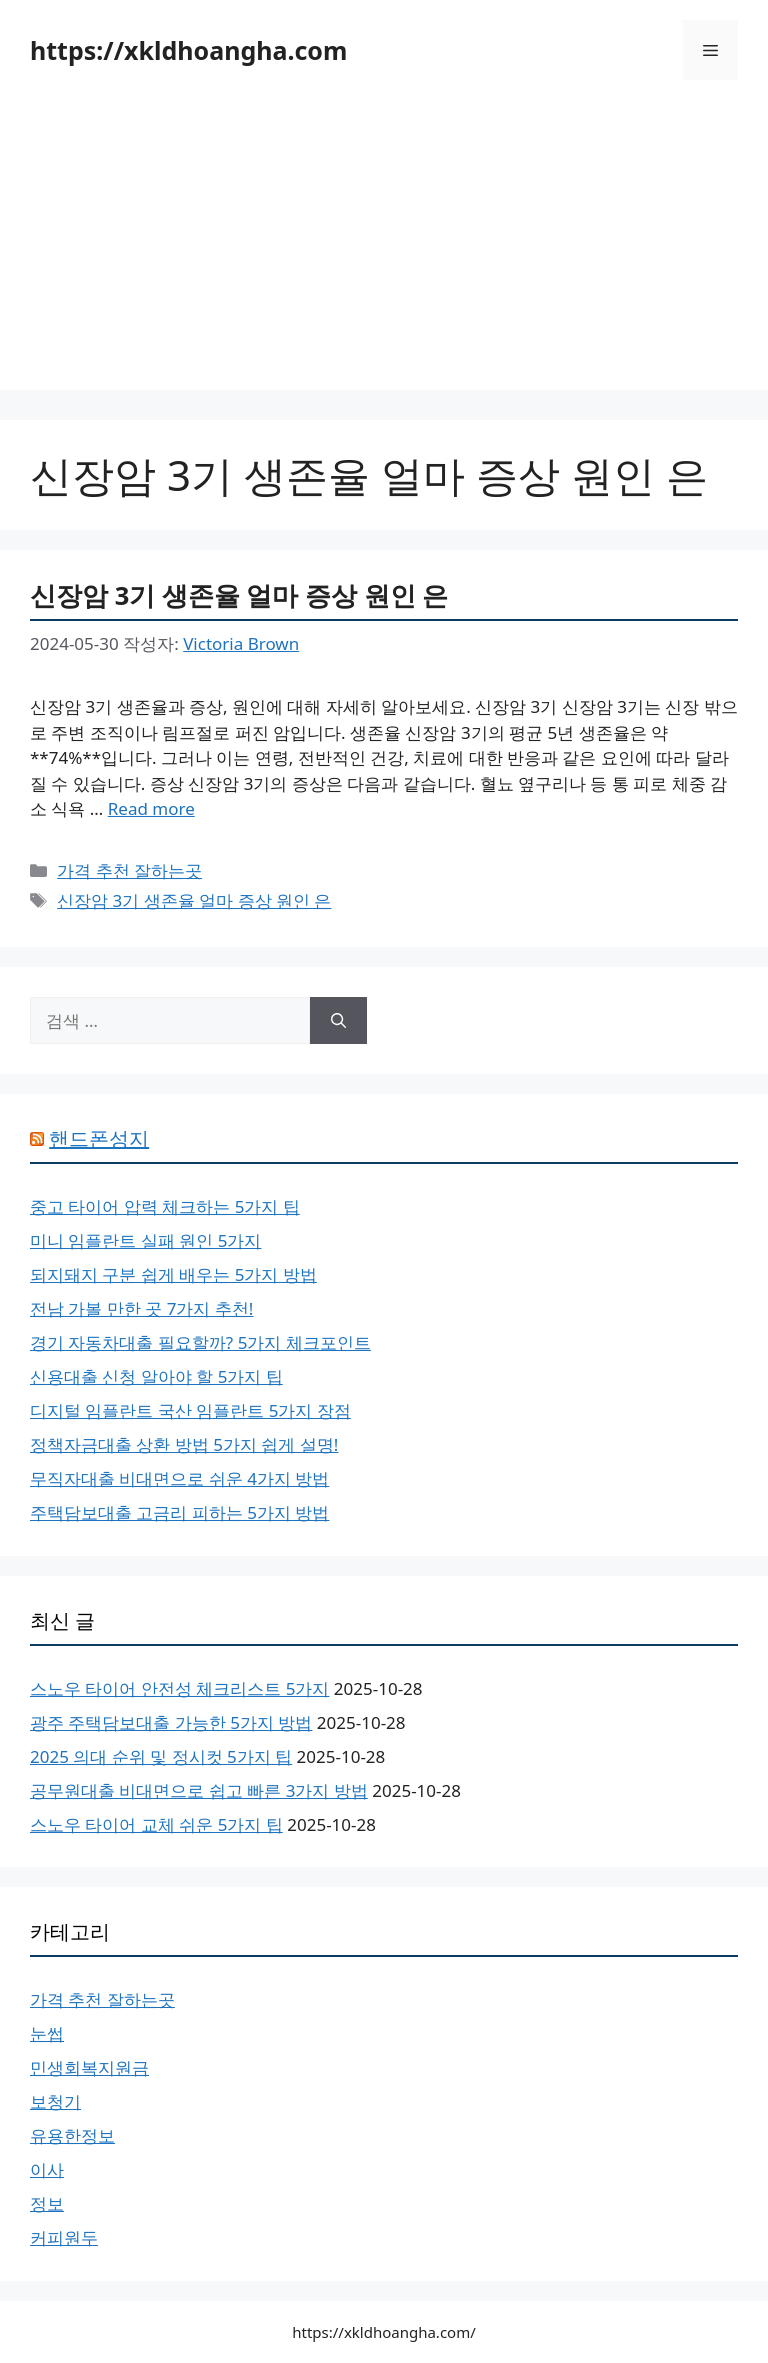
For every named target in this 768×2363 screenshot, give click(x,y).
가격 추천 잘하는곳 (129, 870)
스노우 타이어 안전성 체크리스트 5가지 (179, 1688)
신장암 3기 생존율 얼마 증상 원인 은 (239, 595)
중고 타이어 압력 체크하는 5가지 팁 (165, 1206)
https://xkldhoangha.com (188, 50)
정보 (47, 2203)
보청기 (55, 2101)
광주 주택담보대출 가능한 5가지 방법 (171, 1722)
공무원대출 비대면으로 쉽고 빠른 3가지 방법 (199, 1790)
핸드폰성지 (99, 1138)
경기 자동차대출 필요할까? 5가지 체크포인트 (200, 1342)
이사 (47, 2169)
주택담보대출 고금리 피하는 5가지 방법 (179, 1512)
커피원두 (64, 2237)
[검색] (338, 1021)
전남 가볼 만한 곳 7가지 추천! (141, 1308)
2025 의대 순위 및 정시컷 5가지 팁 (161, 1756)
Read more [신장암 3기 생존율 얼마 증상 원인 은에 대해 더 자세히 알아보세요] (151, 808)
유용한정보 (72, 2135)
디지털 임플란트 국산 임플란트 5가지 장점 (190, 1410)
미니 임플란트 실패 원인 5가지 (145, 1240)
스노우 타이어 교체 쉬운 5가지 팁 (156, 1824)
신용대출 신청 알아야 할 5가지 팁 (156, 1376)
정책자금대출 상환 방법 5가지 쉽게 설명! (184, 1444)
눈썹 (47, 2033)
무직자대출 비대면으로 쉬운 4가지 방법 (179, 1478)
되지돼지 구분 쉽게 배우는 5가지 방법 (173, 1274)
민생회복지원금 (89, 2067)
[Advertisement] (384, 250)
